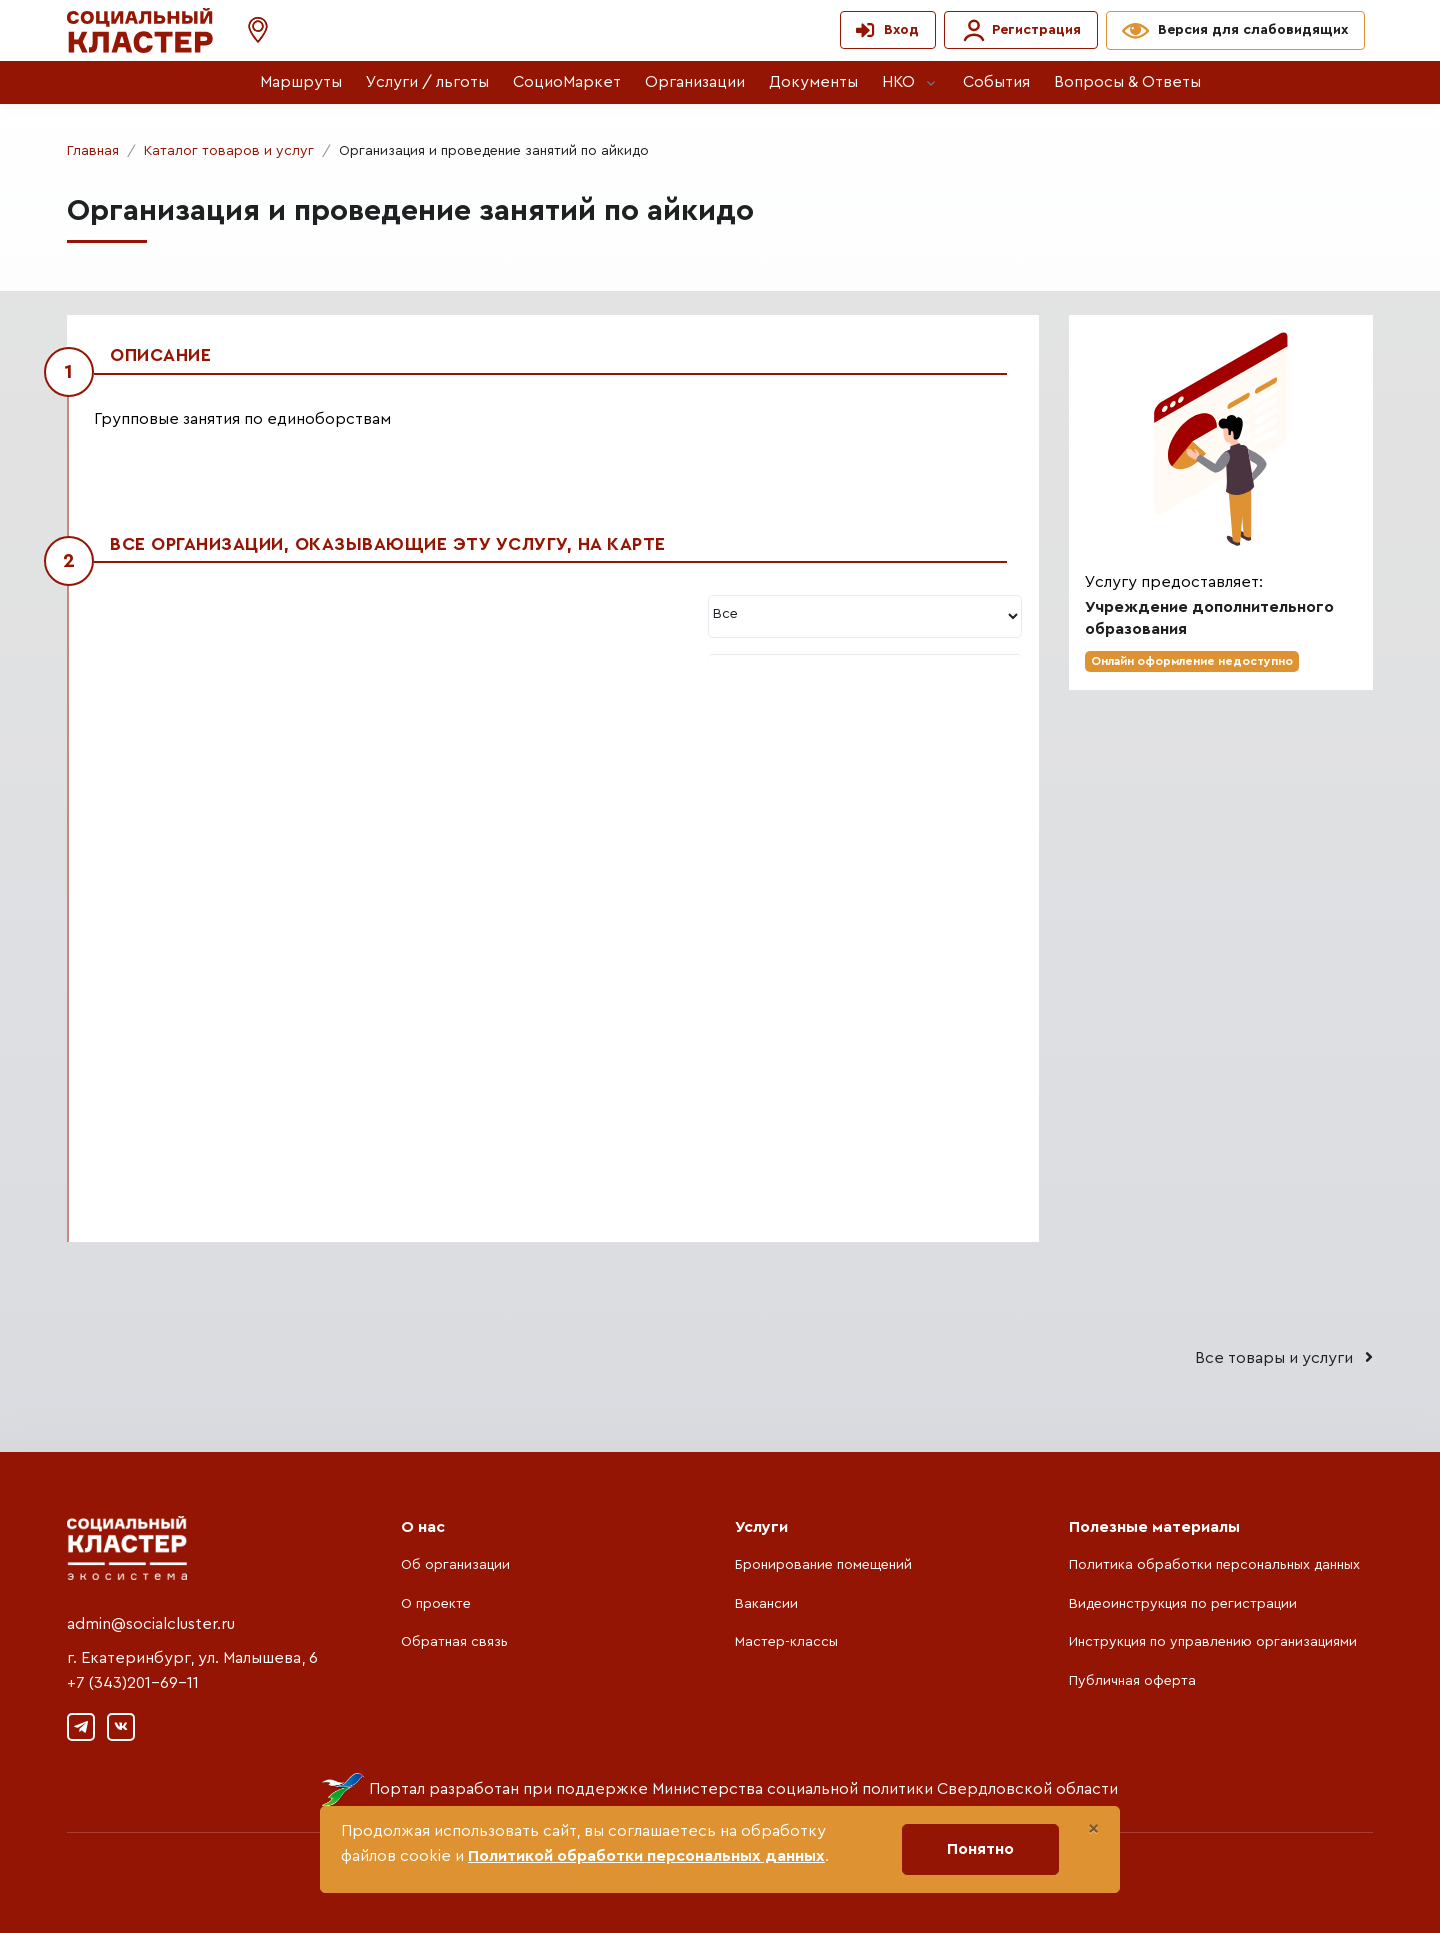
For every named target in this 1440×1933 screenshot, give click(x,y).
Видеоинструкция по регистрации (1183, 1604)
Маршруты (301, 82)
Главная (93, 151)
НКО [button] (898, 82)
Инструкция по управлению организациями (1213, 1642)
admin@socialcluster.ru (151, 1624)
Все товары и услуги (1284, 1357)
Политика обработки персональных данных (1214, 1565)
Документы (813, 82)
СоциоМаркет (567, 82)
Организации (695, 82)
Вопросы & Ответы (1127, 82)
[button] (248, 30)
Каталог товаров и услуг (229, 151)
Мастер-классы (786, 1642)
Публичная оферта (1132, 1681)
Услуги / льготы (427, 82)
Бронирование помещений (823, 1565)
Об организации (455, 1565)
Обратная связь (454, 1642)
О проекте (436, 1604)
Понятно (980, 1849)
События (996, 82)
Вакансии (766, 1604)
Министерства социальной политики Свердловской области (885, 1789)
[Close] (1093, 1829)
